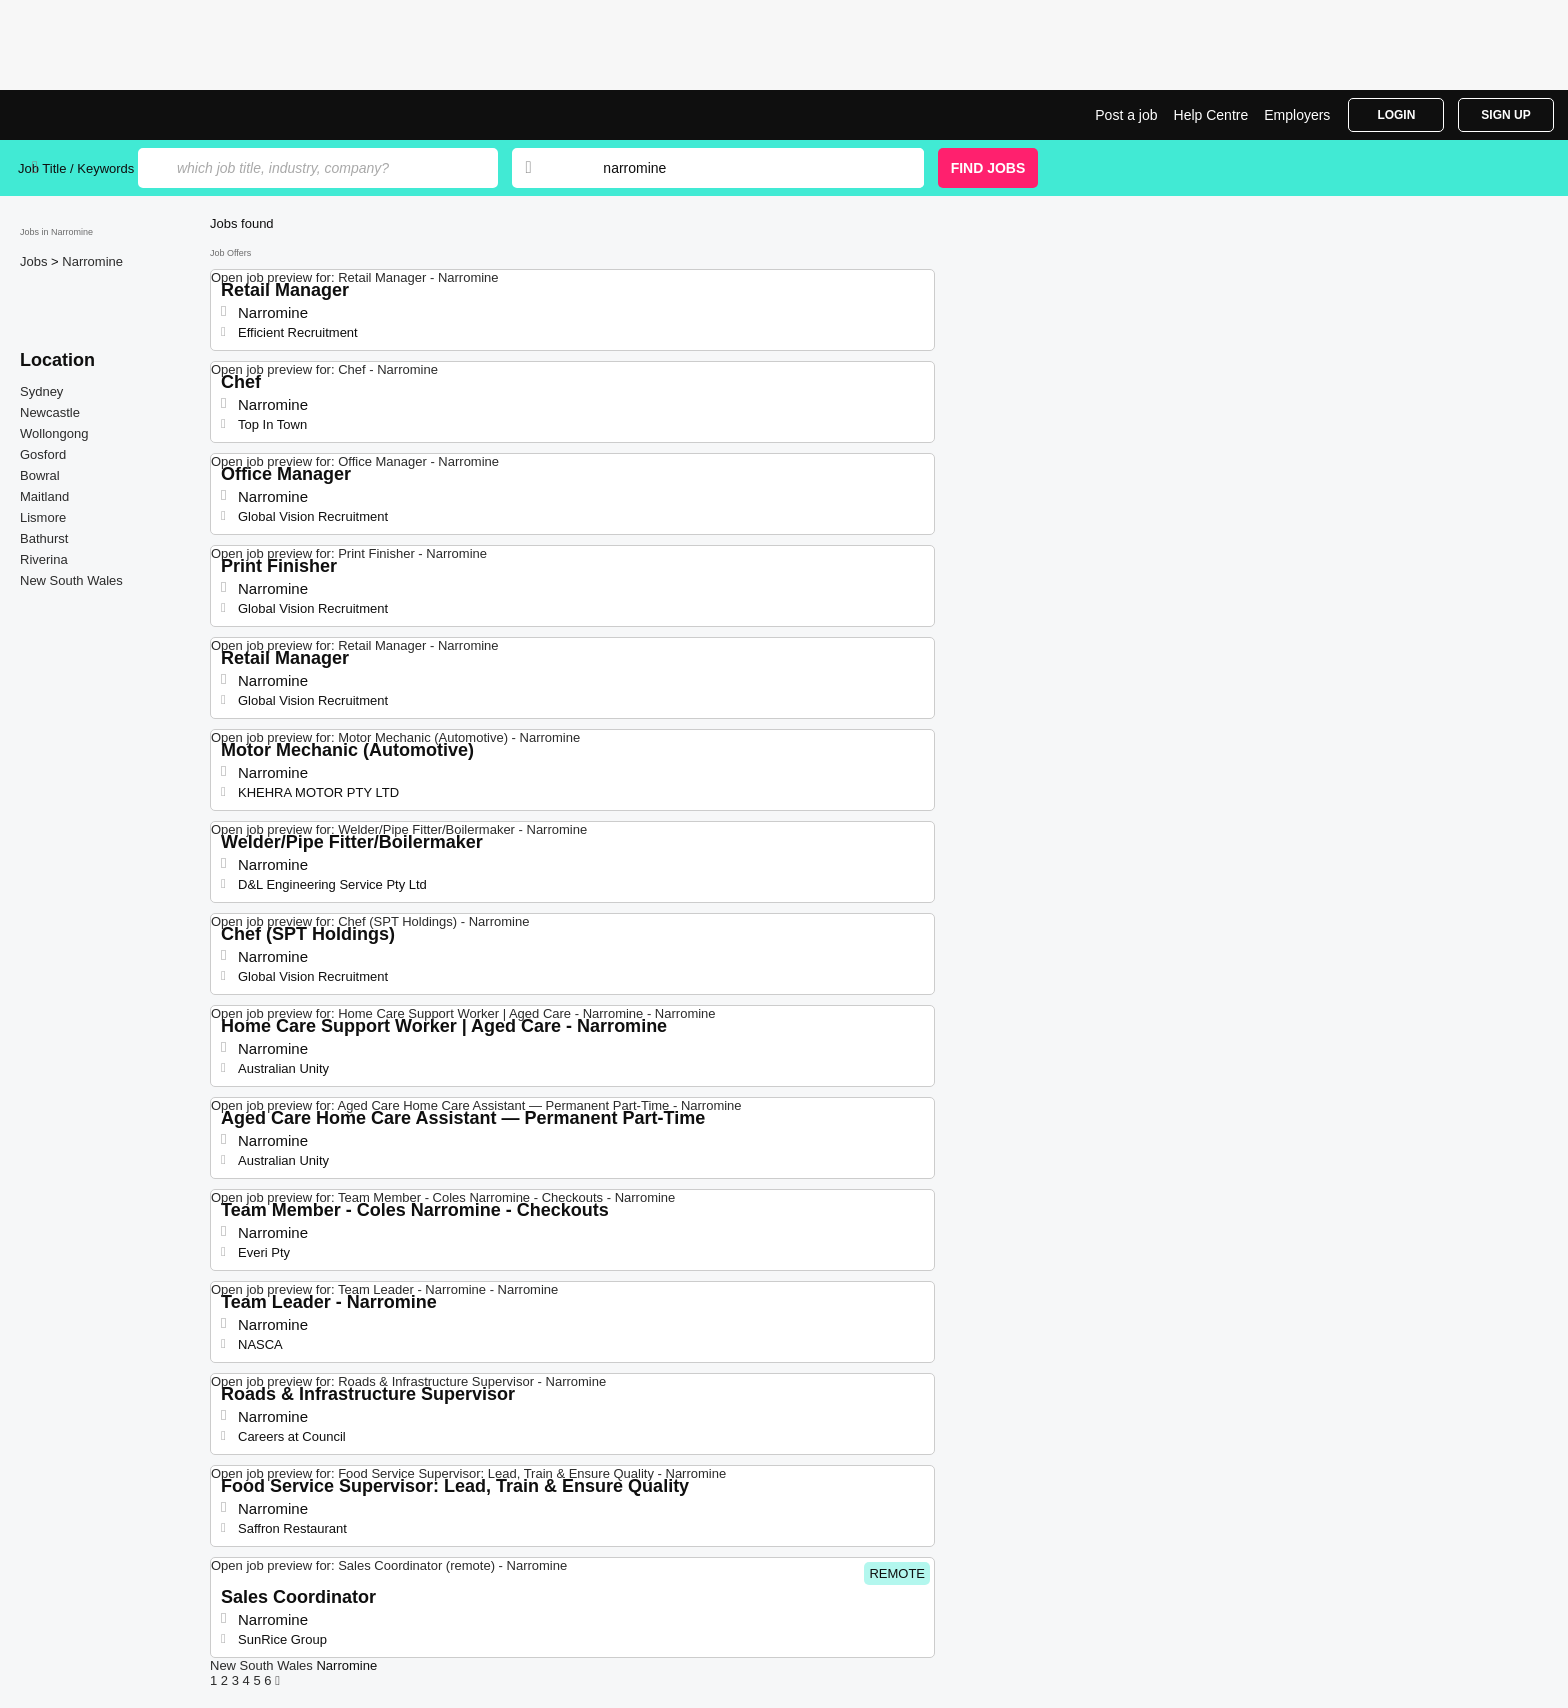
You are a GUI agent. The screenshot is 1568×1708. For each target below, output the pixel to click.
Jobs (35, 261)
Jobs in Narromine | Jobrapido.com (93, 115)
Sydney (41, 391)
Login (1396, 115)
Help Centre (1211, 115)
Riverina (44, 559)
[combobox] (744, 168)
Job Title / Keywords (76, 168)
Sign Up (1505, 115)
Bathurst (44, 538)
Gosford (43, 454)
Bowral (40, 475)
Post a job (1126, 115)
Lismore (43, 517)
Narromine (92, 261)
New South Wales (71, 580)
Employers (1297, 115)
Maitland (44, 496)
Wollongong (54, 433)
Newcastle (50, 412)
